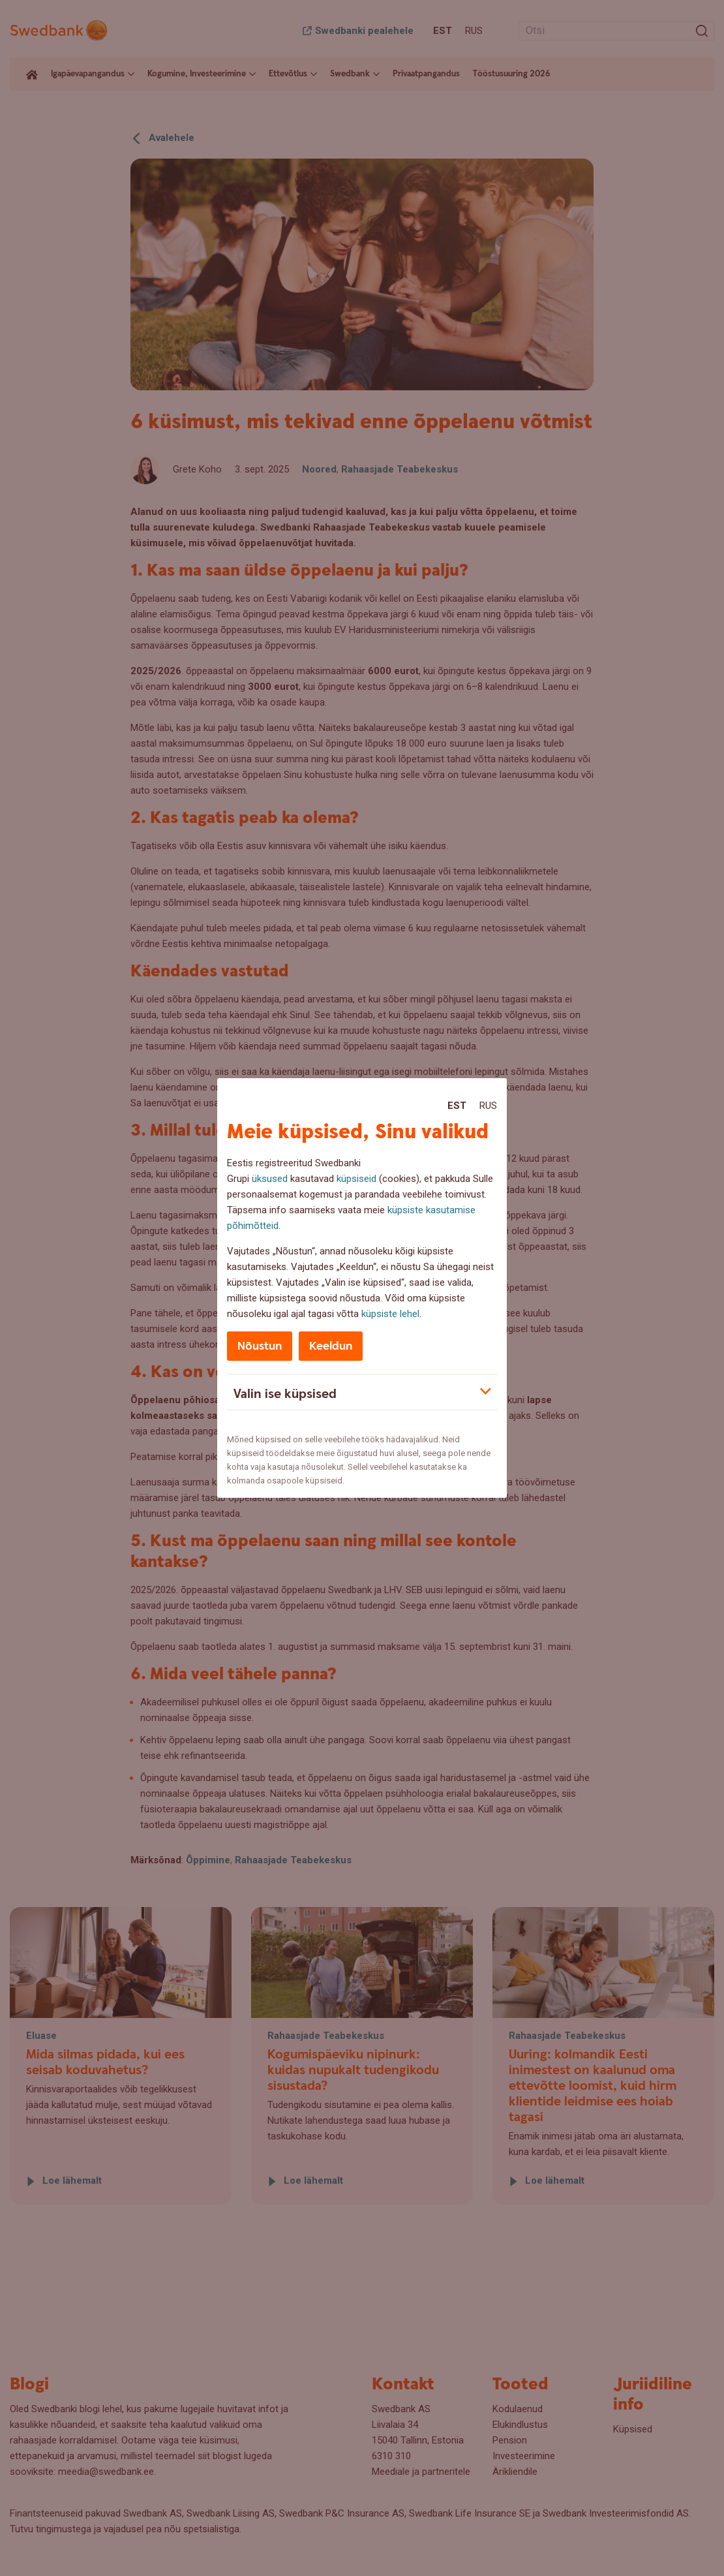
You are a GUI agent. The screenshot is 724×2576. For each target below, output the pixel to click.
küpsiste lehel (390, 1314)
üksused (270, 1179)
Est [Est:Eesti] (456, 1105)
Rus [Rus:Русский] (488, 1105)
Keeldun (330, 1346)
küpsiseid (356, 1179)
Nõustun (259, 1346)
